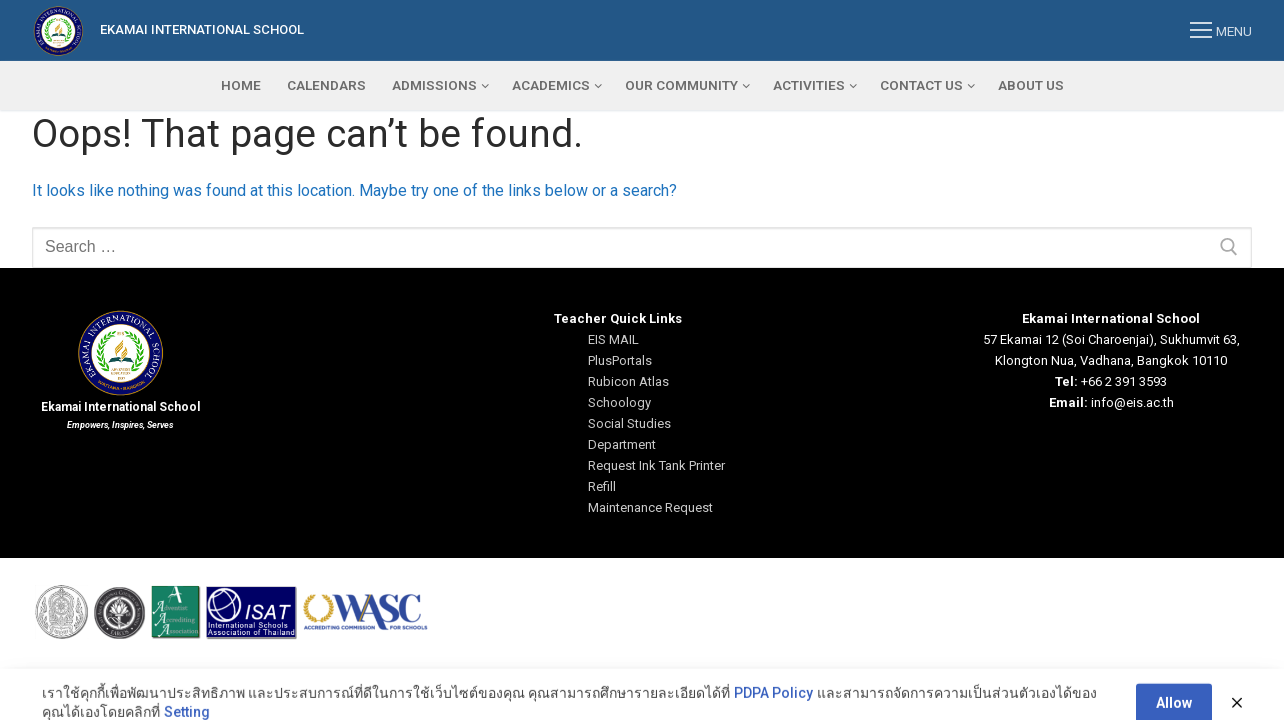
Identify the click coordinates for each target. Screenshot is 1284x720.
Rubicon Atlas (628, 381)
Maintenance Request (650, 507)
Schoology (619, 402)
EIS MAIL (613, 339)
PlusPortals (620, 360)
